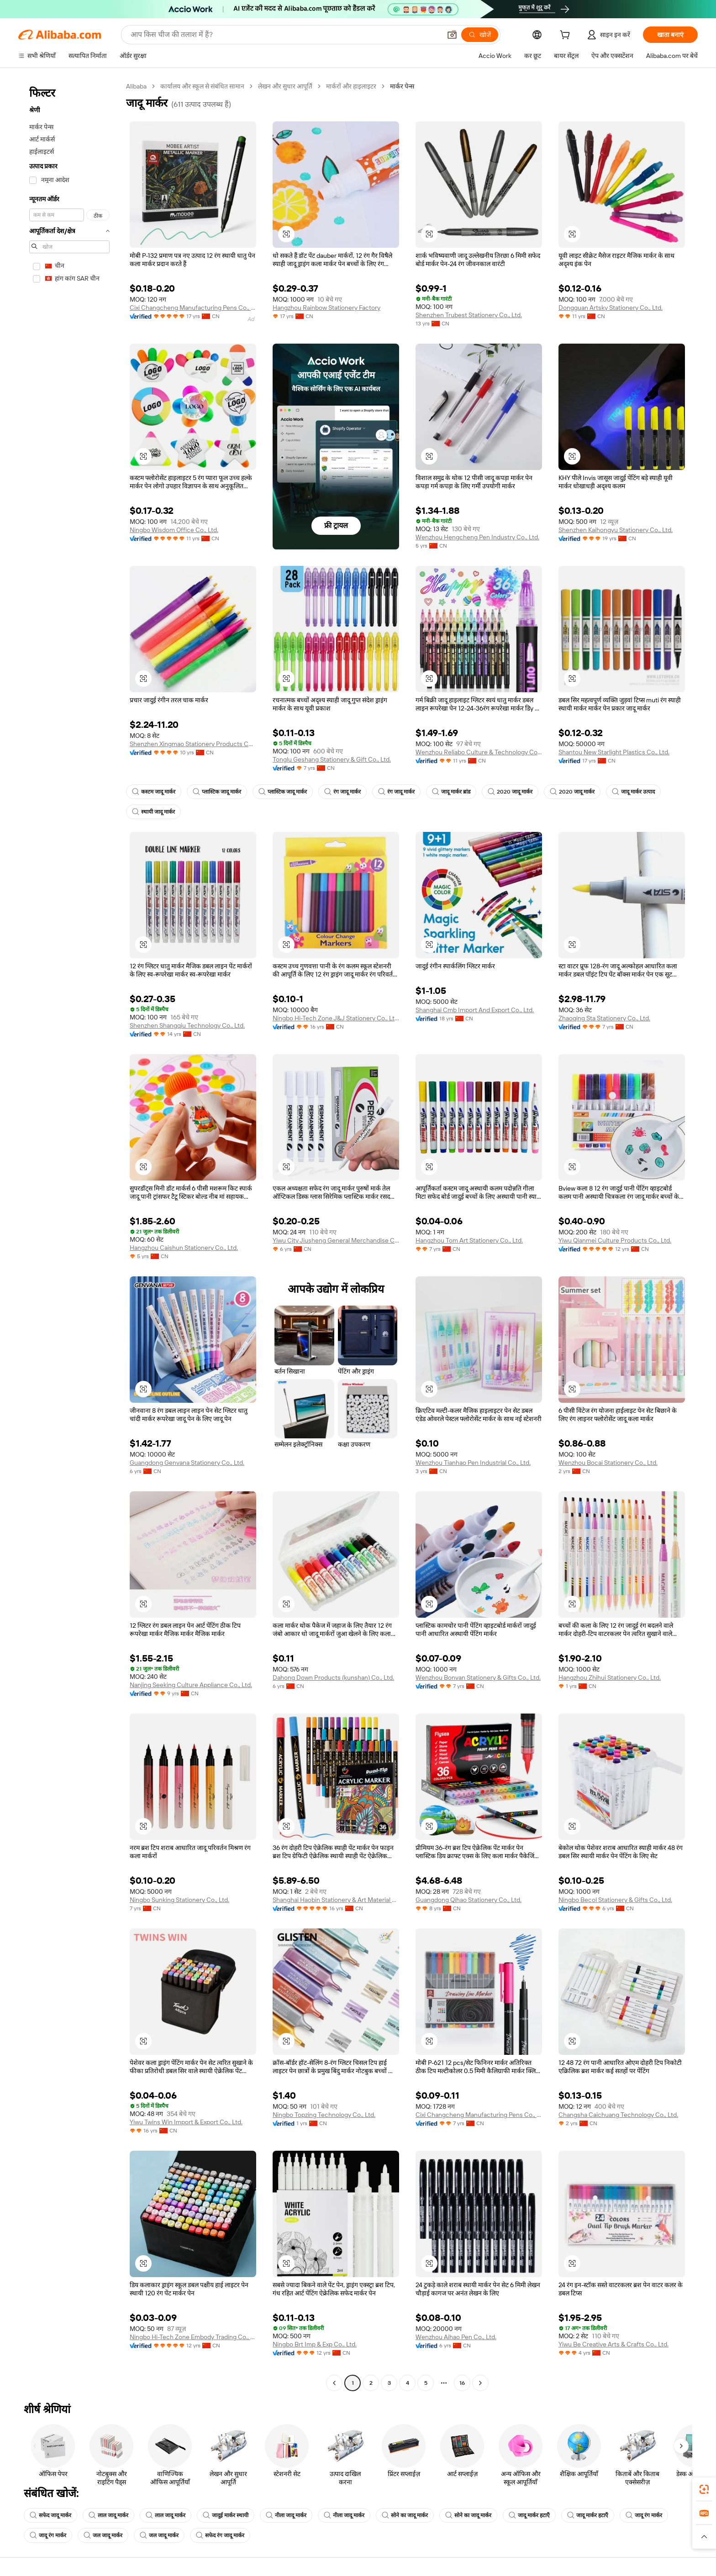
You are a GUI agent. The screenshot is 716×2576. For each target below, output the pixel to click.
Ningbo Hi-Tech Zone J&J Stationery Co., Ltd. (336, 1018)
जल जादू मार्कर (103, 2535)
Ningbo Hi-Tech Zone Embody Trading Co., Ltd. (193, 2337)
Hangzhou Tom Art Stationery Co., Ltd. (469, 1240)
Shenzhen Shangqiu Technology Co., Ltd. (187, 1025)
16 (462, 2383)
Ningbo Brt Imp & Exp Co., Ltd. (315, 2344)
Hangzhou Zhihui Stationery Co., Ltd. (609, 1677)
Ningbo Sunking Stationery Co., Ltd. (179, 1899)
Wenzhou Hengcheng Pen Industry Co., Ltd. (477, 537)
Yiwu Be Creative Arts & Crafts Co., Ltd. (613, 2344)
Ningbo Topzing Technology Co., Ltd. (324, 2114)
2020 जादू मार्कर (510, 791)
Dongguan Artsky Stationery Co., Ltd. (610, 307)
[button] (452, 34)
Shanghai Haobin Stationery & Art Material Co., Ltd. (336, 1899)
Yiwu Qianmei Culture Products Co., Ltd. (614, 1240)
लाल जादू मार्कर (108, 2515)
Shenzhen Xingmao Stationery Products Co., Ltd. (193, 743)
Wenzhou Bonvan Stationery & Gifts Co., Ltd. (478, 1677)
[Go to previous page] (334, 2383)
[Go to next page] (480, 2383)
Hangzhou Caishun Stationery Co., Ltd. (184, 1247)
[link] (704, 2489)
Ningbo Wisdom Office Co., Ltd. (174, 529)
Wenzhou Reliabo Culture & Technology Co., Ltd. (479, 752)
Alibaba (136, 86)
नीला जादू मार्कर (286, 2515)
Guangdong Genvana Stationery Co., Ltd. (187, 1462)
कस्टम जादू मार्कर (153, 791)
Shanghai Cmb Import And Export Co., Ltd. (475, 1010)
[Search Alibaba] (285, 35)
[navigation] (69, 1236)
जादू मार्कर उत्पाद (633, 791)
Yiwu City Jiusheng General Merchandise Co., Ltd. (336, 1240)
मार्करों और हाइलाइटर (351, 86)
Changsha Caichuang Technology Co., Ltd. (618, 2114)
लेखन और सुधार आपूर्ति (285, 86)
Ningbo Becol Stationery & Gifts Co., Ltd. (615, 1899)
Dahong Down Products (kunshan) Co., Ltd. (333, 1677)
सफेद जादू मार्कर (50, 2515)
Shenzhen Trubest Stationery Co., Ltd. (469, 315)
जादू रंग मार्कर (644, 2515)
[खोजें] (479, 34)
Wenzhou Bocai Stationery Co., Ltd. (608, 1462)
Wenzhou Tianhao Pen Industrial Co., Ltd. (473, 1462)
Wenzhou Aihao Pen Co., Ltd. (456, 2337)
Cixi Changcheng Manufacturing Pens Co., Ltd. (193, 307)
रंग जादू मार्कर (342, 791)
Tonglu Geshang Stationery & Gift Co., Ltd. (332, 759)
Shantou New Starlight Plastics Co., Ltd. (613, 752)
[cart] (567, 36)
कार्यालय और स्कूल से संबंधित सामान (202, 86)
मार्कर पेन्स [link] (402, 86)
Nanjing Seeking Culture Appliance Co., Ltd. (191, 1684)
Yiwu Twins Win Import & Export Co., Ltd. (186, 2122)
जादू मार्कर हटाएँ (529, 2515)
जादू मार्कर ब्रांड (451, 791)
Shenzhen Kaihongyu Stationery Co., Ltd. (615, 529)
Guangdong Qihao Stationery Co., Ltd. (468, 1899)
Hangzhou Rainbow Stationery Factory (326, 307)
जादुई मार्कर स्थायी (225, 2515)
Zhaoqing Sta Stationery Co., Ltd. (604, 1018)
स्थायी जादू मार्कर (153, 811)
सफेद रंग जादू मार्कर (220, 2535)
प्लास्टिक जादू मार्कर (217, 791)
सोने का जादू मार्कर (405, 2515)
